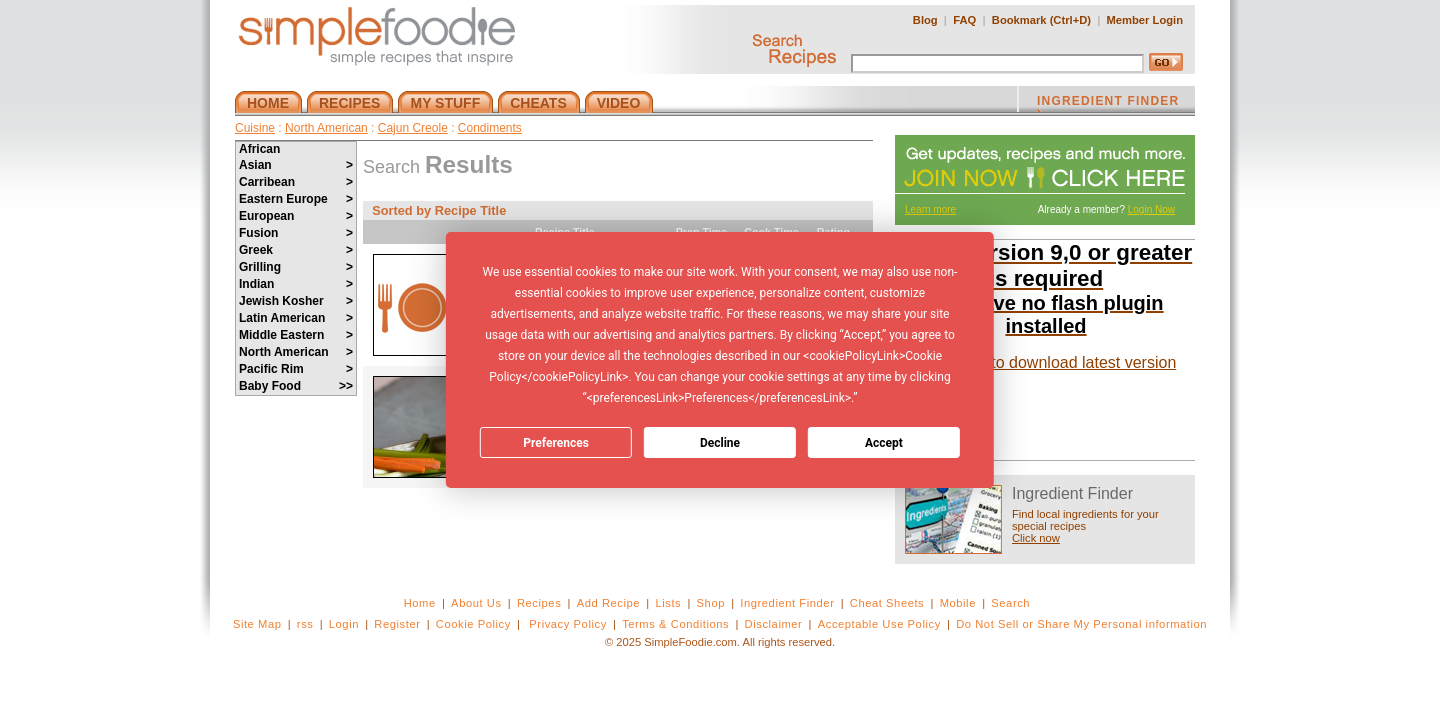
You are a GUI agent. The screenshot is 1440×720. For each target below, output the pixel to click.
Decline (720, 443)
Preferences (556, 443)
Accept (884, 443)
